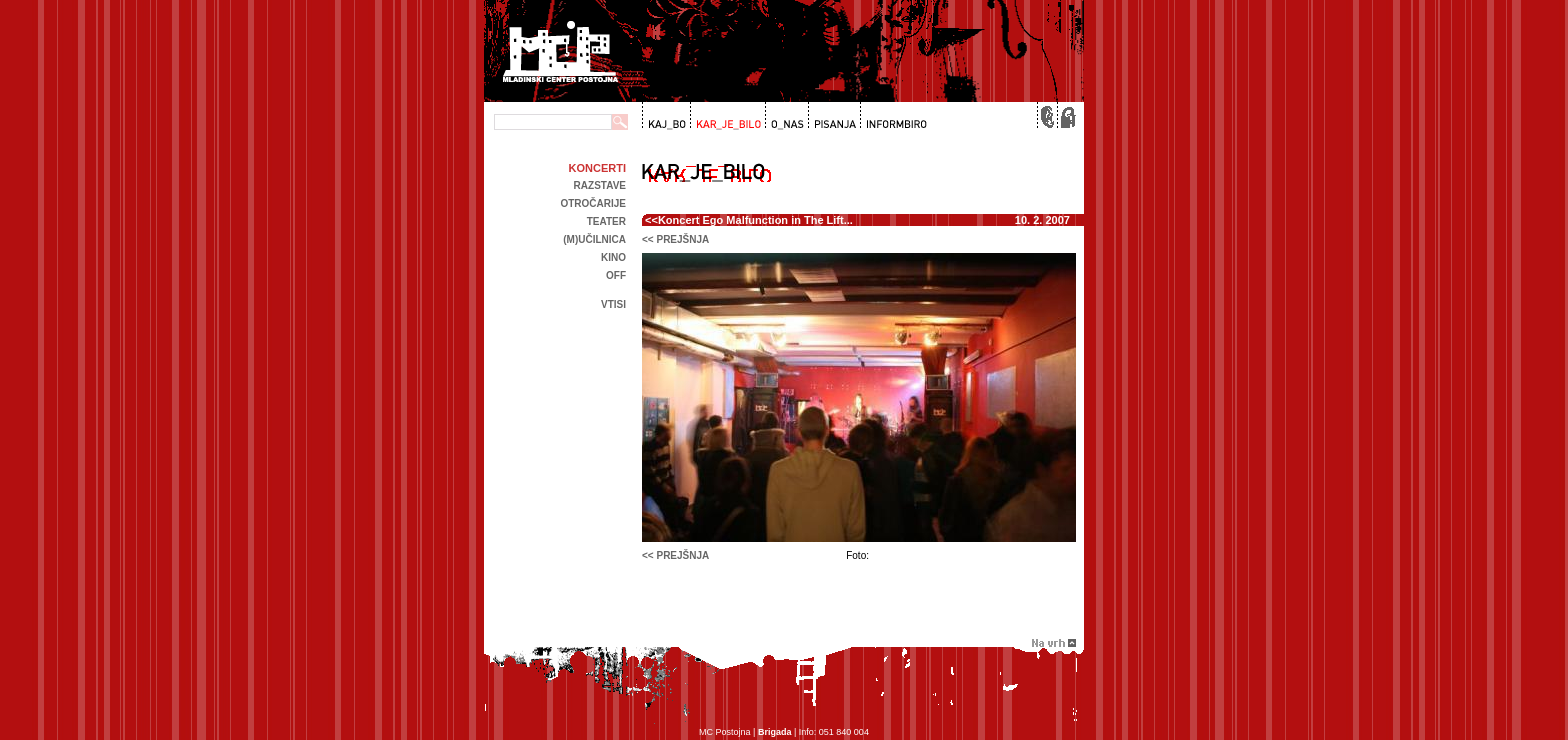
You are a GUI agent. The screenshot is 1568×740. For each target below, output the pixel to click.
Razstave (600, 185)
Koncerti (597, 168)
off (616, 275)
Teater (606, 221)
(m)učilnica (594, 239)
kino (613, 257)
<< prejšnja (675, 239)
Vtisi (613, 304)
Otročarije (593, 203)
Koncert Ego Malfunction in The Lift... (755, 220)
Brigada (775, 732)
